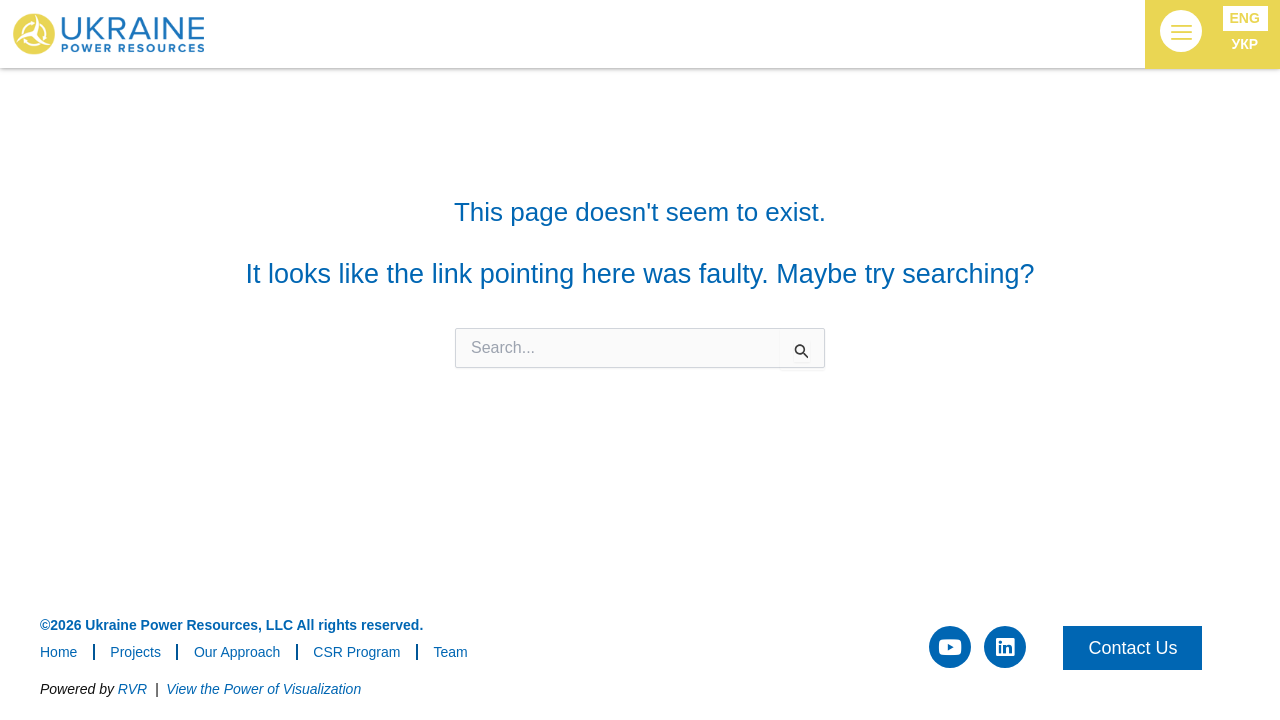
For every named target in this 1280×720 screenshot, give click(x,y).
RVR (132, 689)
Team (450, 652)
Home (58, 652)
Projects (135, 652)
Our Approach (237, 652)
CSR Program (356, 652)
